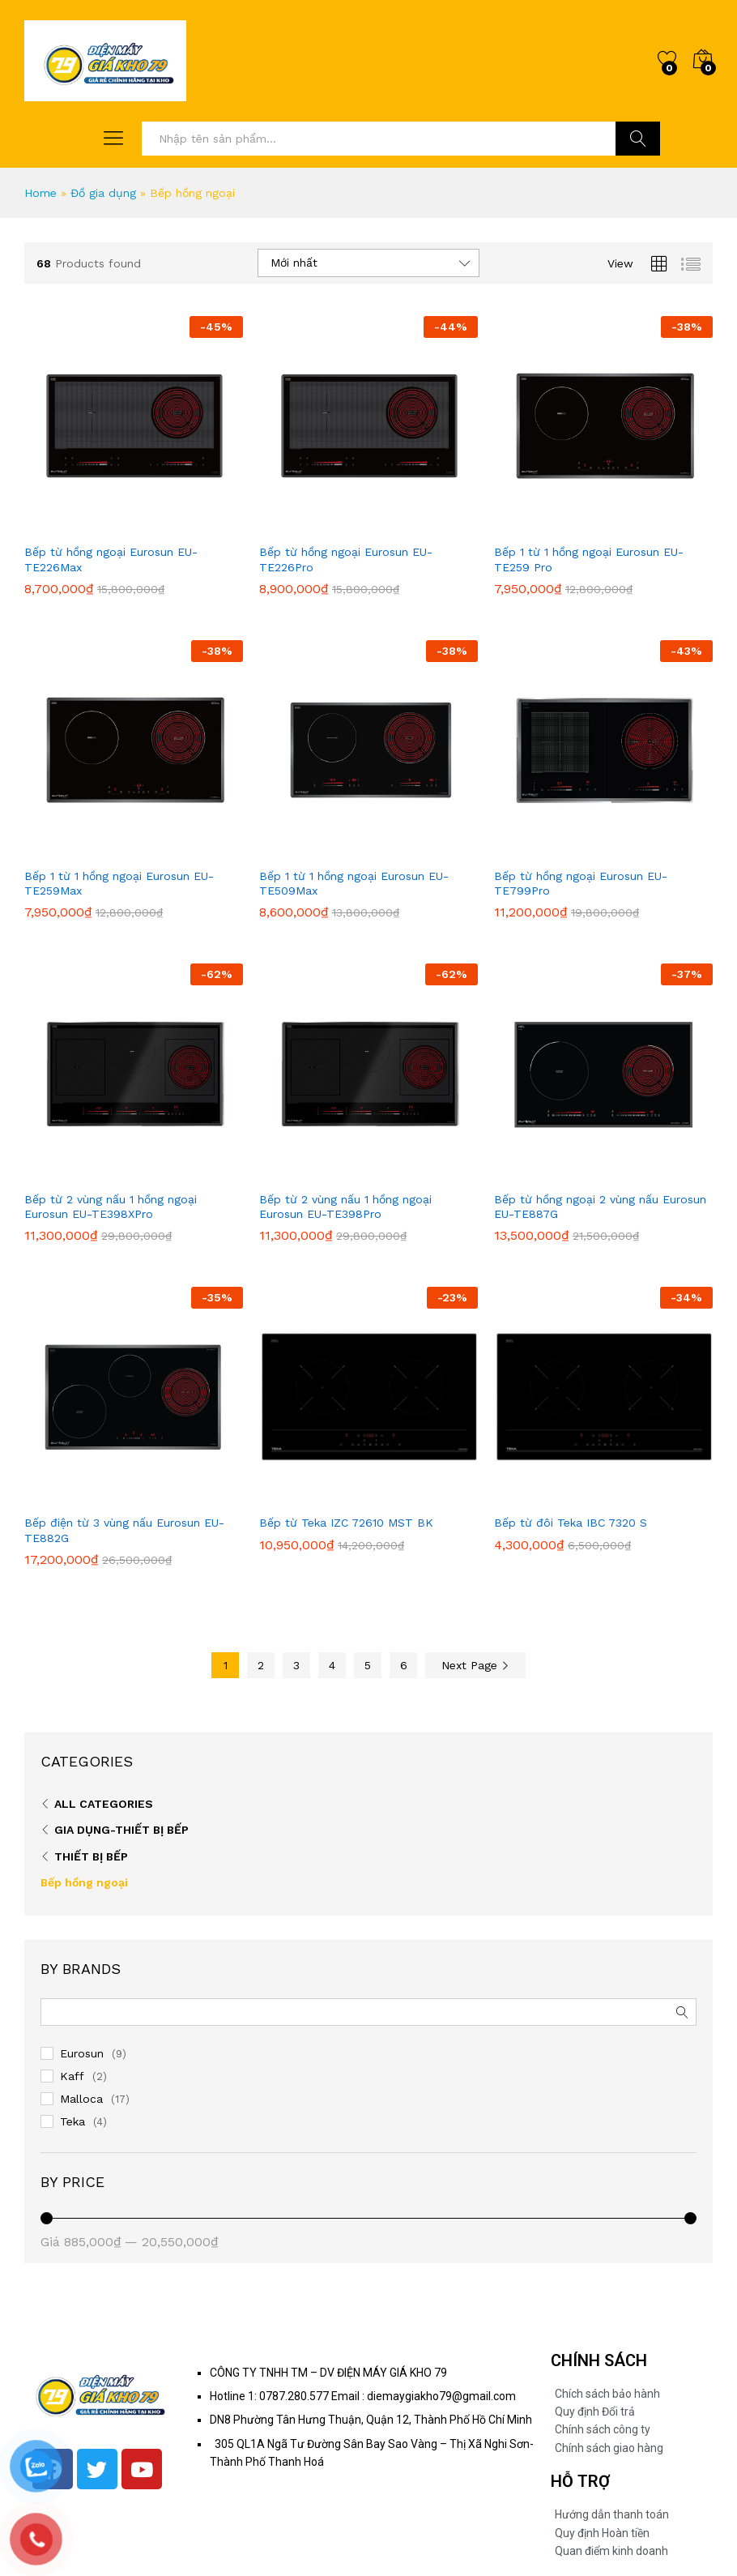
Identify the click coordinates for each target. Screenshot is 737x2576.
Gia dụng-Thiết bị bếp (121, 1829)
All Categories (103, 1803)
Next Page (475, 1665)
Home (40, 192)
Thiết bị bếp (91, 1856)
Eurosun (82, 2053)
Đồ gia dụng (103, 192)
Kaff (72, 2076)
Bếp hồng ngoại (84, 1882)
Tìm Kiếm (638, 139)
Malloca (81, 2098)
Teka (72, 2121)
